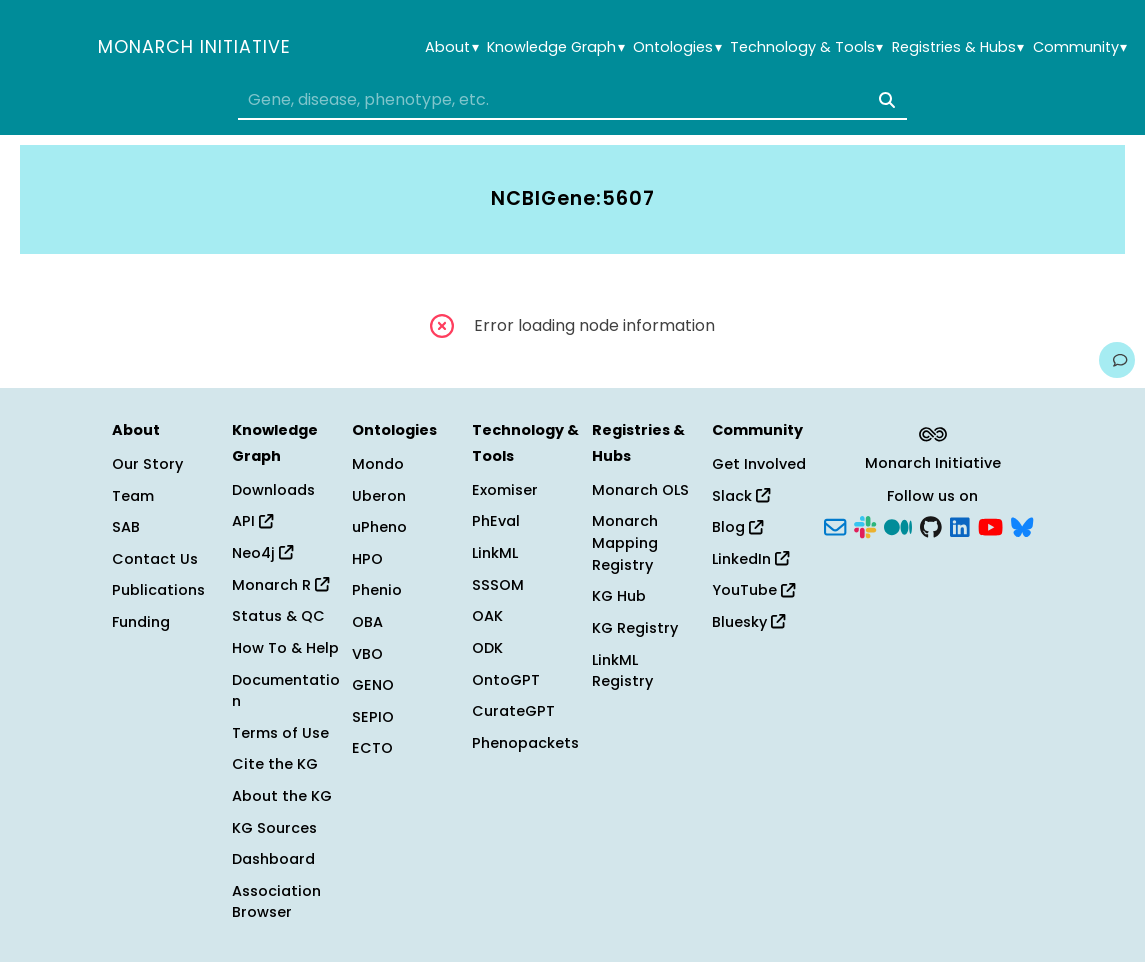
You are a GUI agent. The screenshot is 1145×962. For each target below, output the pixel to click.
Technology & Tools (806, 47)
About (451, 47)
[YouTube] (990, 526)
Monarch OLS (640, 490)
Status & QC (278, 616)
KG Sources (274, 828)
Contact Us (155, 559)
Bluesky (748, 622)
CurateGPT (513, 711)
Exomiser (505, 490)
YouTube (753, 590)
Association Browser (276, 902)
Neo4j (262, 553)
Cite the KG (275, 764)
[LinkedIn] (960, 526)
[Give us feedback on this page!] (1117, 360)
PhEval (496, 521)
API (252, 521)
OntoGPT (506, 680)
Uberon (379, 496)
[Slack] (865, 526)
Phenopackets (525, 743)
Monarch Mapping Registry (625, 542)
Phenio (377, 590)
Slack (741, 496)
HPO (367, 559)
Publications (158, 590)
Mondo (378, 464)
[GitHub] (931, 526)
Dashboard (273, 859)
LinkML (495, 553)
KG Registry (635, 628)
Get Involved (759, 464)
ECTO (372, 748)
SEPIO (373, 717)
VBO (367, 654)
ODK (487, 648)
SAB (126, 527)
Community (1080, 47)
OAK (487, 616)
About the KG (282, 796)
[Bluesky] (1022, 526)
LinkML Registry (622, 671)
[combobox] (572, 100)
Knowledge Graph (555, 47)
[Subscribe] (835, 526)
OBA (367, 622)
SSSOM (498, 585)
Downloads (273, 490)
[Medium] (898, 526)
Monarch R (280, 585)
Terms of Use (280, 733)
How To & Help (285, 648)
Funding (141, 622)
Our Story (147, 464)
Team (133, 496)
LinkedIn (750, 559)
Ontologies (677, 47)
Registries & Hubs (958, 47)
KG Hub (619, 596)
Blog (737, 527)
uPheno (379, 527)
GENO (373, 685)
